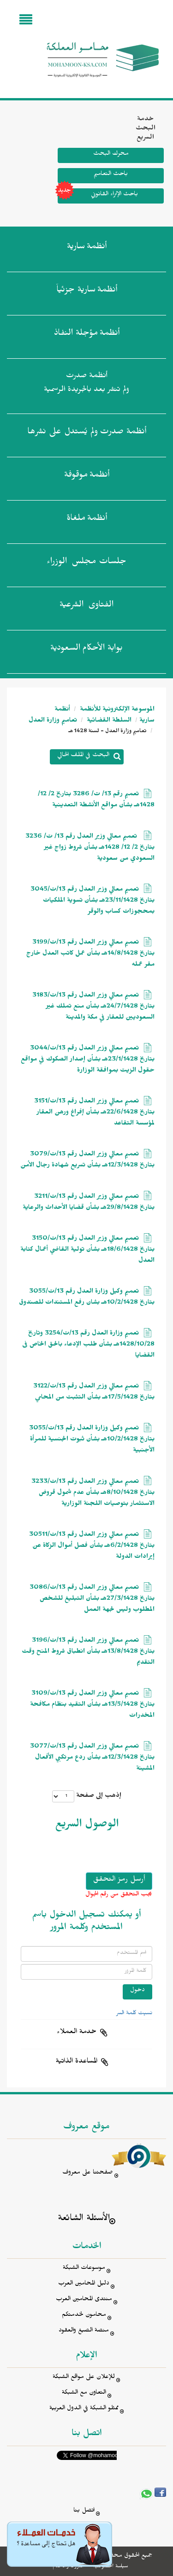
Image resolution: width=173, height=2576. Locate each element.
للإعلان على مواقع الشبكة (84, 2378)
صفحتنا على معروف (87, 2173)
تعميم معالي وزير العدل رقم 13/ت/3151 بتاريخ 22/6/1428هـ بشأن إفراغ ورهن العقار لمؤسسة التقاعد (94, 1113)
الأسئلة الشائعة (84, 2219)
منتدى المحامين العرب (84, 2300)
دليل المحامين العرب (83, 2284)
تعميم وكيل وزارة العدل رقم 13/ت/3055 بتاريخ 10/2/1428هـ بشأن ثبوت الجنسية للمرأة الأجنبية (92, 1440)
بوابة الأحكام (86, 650)
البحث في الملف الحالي (83, 756)
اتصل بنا (84, 2511)
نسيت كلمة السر (134, 2013)
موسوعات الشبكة (84, 2269)
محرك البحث (111, 154)
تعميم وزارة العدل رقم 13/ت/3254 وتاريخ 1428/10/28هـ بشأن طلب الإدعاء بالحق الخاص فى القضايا (88, 1345)
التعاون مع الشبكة (84, 2393)
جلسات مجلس (86, 563)
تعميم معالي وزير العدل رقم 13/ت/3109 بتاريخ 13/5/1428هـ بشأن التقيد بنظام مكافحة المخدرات (92, 1705)
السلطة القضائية (108, 721)
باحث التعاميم (111, 175)
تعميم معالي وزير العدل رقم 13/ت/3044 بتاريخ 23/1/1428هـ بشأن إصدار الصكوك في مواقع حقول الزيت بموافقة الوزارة (88, 1060)
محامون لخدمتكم (84, 2316)
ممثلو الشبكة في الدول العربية (84, 2409)
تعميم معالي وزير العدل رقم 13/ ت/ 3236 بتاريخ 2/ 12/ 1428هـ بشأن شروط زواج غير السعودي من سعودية (90, 848)
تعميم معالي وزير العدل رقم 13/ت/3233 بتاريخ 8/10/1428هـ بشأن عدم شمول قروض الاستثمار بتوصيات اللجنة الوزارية (93, 1494)
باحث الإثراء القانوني (98, 196)
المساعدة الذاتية (76, 2062)
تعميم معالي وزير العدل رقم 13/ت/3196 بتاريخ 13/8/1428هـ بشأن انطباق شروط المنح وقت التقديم (88, 1652)
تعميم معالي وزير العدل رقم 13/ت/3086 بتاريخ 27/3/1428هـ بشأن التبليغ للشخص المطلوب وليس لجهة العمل (92, 1599)
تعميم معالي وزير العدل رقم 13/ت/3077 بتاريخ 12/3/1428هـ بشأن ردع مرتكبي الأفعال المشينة (92, 1758)
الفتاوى (86, 606)
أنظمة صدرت (86, 433)
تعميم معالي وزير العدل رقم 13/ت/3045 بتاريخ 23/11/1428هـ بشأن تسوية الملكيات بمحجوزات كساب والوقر (92, 901)
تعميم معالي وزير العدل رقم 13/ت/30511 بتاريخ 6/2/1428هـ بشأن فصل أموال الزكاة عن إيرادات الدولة (92, 1547)
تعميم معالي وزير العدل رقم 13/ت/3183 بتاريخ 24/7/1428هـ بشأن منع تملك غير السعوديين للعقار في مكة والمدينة (93, 1007)
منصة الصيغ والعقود (84, 2331)
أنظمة (87, 248)
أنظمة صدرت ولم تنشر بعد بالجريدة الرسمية (86, 384)
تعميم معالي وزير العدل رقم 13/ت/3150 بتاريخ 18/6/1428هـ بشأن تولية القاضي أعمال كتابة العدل (87, 1250)
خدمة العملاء (76, 2032)
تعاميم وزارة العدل (53, 721)
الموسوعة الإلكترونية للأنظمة (116, 710)
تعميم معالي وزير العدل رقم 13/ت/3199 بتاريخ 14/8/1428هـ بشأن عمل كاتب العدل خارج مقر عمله (90, 954)
